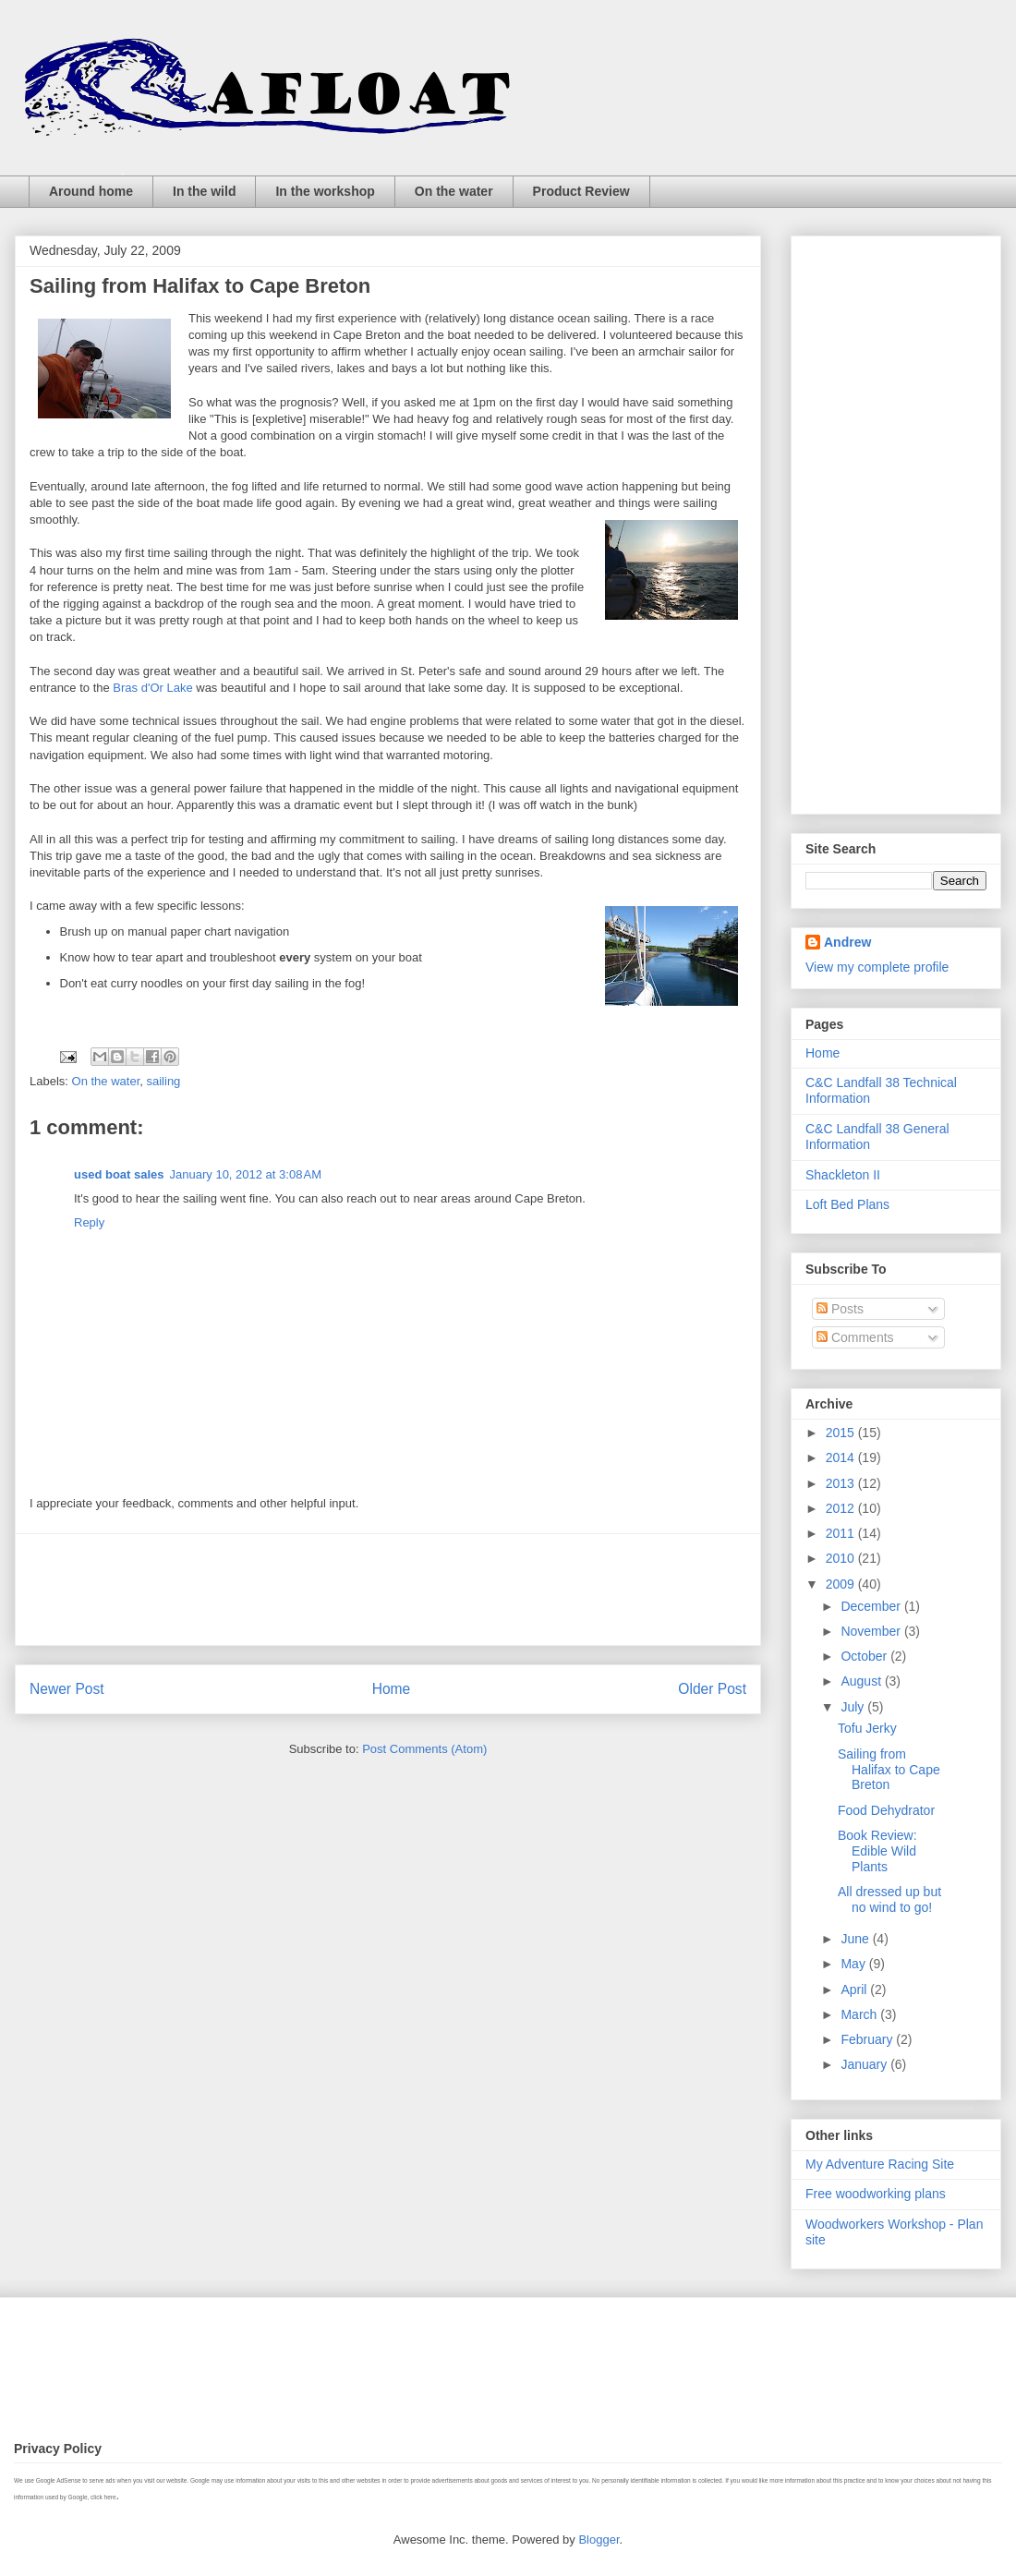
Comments (855, 1337)
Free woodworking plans (875, 2193)
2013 (842, 1483)
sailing (164, 1081)
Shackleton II (842, 1174)
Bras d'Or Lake (152, 688)
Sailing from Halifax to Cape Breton (889, 1770)
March (860, 2014)
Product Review (581, 191)
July (854, 1706)
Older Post (712, 1689)
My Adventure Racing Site (879, 2164)
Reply (89, 1222)
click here (103, 2497)
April (855, 1989)
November (872, 1631)
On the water (454, 191)
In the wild (204, 191)
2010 (842, 1558)
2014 (842, 1457)
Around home (91, 191)
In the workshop (324, 191)
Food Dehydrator (886, 1810)
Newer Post (67, 1689)
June (856, 1938)
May (854, 1963)
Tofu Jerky (867, 1728)
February (868, 2039)
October (865, 1656)
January (865, 2064)
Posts (840, 1308)
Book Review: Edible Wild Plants (877, 1851)
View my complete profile (877, 967)
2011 (842, 1533)
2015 (842, 1432)
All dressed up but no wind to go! (889, 1899)
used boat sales (119, 1174)
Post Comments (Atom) (424, 1749)
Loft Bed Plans (847, 1204)
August (862, 1681)
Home (391, 1689)
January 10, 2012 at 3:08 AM (245, 1174)
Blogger (598, 2539)
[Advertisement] (388, 1589)
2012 (842, 1508)
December (872, 1606)
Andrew (847, 942)
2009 (842, 1584)
